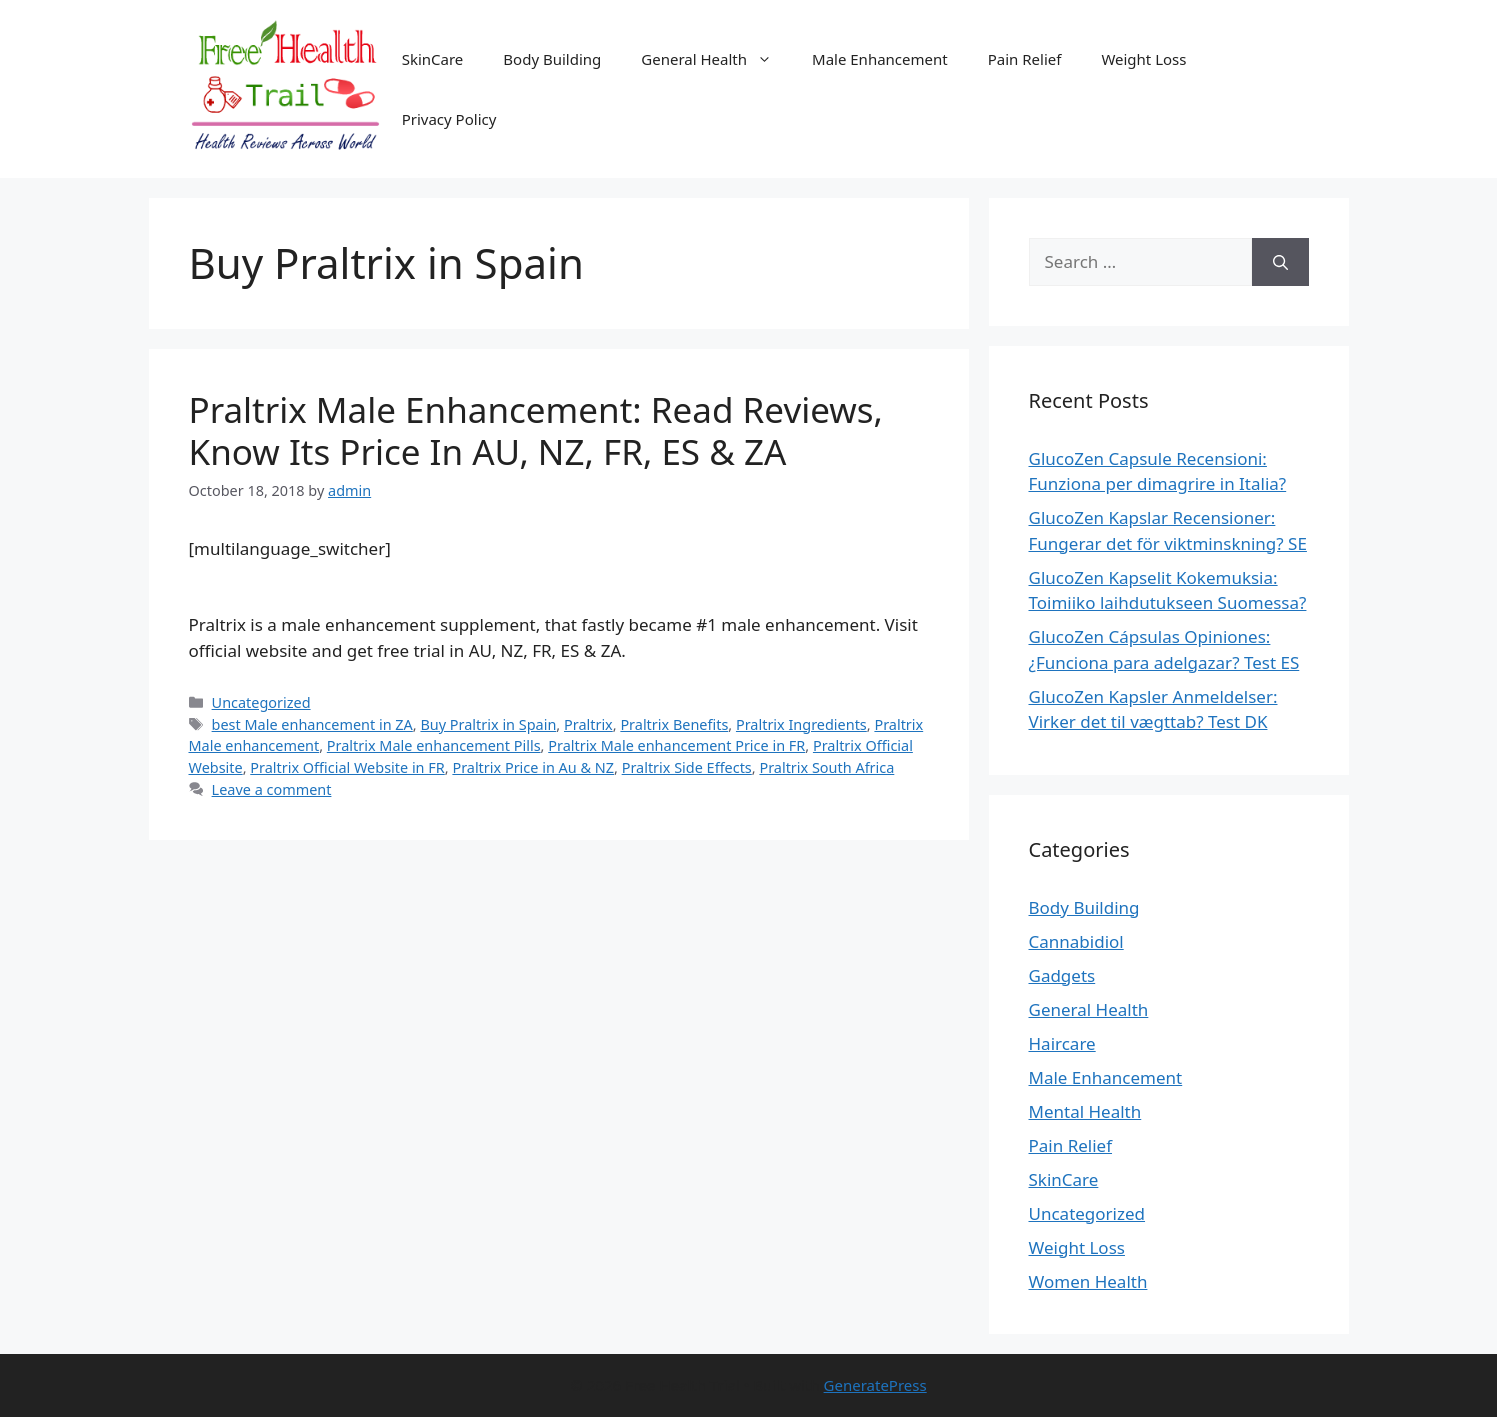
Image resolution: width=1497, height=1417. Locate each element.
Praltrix (588, 724)
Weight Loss (1143, 59)
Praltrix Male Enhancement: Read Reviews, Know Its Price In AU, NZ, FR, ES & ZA (536, 430)
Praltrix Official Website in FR (347, 767)
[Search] (1280, 262)
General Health (716, 59)
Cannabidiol (1076, 941)
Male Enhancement (880, 59)
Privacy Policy (449, 119)
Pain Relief (1025, 59)
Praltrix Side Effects (687, 767)
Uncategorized (261, 702)
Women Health (1088, 1281)
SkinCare (433, 59)
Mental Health (1085, 1111)
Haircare (1062, 1043)
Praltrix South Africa (826, 767)
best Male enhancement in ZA (312, 724)
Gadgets (1062, 975)
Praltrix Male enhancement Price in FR (676, 745)
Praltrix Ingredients (801, 724)
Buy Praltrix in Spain (488, 724)
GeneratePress (875, 1385)
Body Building (552, 59)
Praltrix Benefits (674, 724)
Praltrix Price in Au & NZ (533, 767)
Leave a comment (272, 789)
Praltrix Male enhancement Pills (434, 745)
